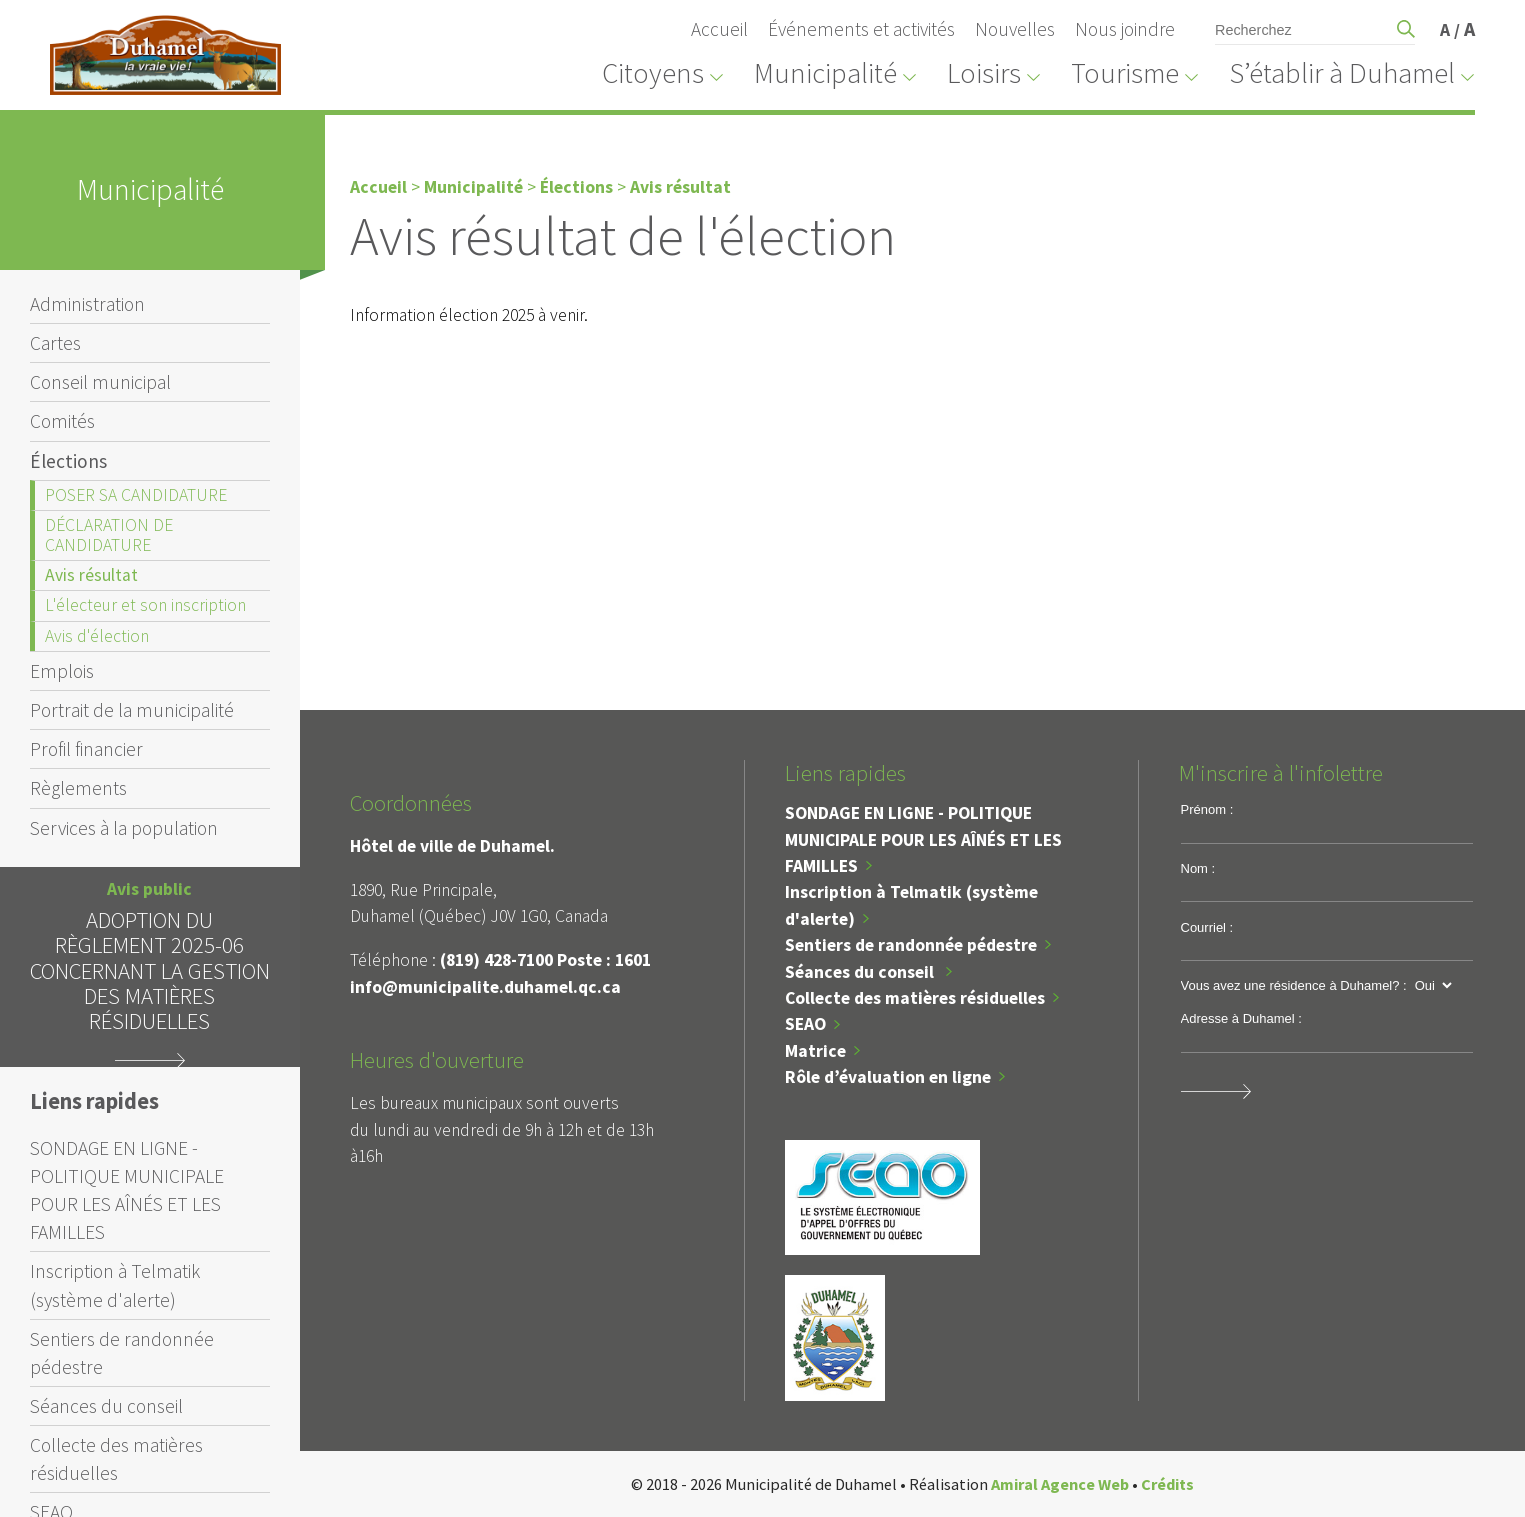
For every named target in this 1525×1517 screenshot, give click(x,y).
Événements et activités (861, 29)
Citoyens (653, 73)
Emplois (62, 671)
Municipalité (825, 73)
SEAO (805, 1024)
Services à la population (124, 828)
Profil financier (86, 749)
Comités (62, 421)
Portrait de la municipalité (132, 710)
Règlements (78, 788)
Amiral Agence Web (1060, 1484)
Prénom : (1207, 809)
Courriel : (1207, 927)
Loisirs (984, 73)
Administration (87, 304)
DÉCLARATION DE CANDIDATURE (109, 534)
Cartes (55, 343)
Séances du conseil (106, 1406)
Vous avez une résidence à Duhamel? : (1294, 985)
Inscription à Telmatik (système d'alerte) (115, 1285)
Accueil (719, 29)
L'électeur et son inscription (145, 605)
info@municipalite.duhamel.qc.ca (485, 987)
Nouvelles (1015, 29)
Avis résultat (91, 575)
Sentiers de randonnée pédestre (122, 1353)
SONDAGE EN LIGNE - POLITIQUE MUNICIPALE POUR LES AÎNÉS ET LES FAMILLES (127, 1190)
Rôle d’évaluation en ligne (888, 1077)
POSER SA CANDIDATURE (136, 495)
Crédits (1167, 1484)
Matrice (815, 1051)
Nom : (1198, 868)
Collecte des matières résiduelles (116, 1459)
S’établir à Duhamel (1342, 73)
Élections (68, 461)
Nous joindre (1125, 29)
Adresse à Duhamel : (1241, 1018)
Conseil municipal (100, 382)
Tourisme (1125, 73)
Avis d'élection (97, 636)
